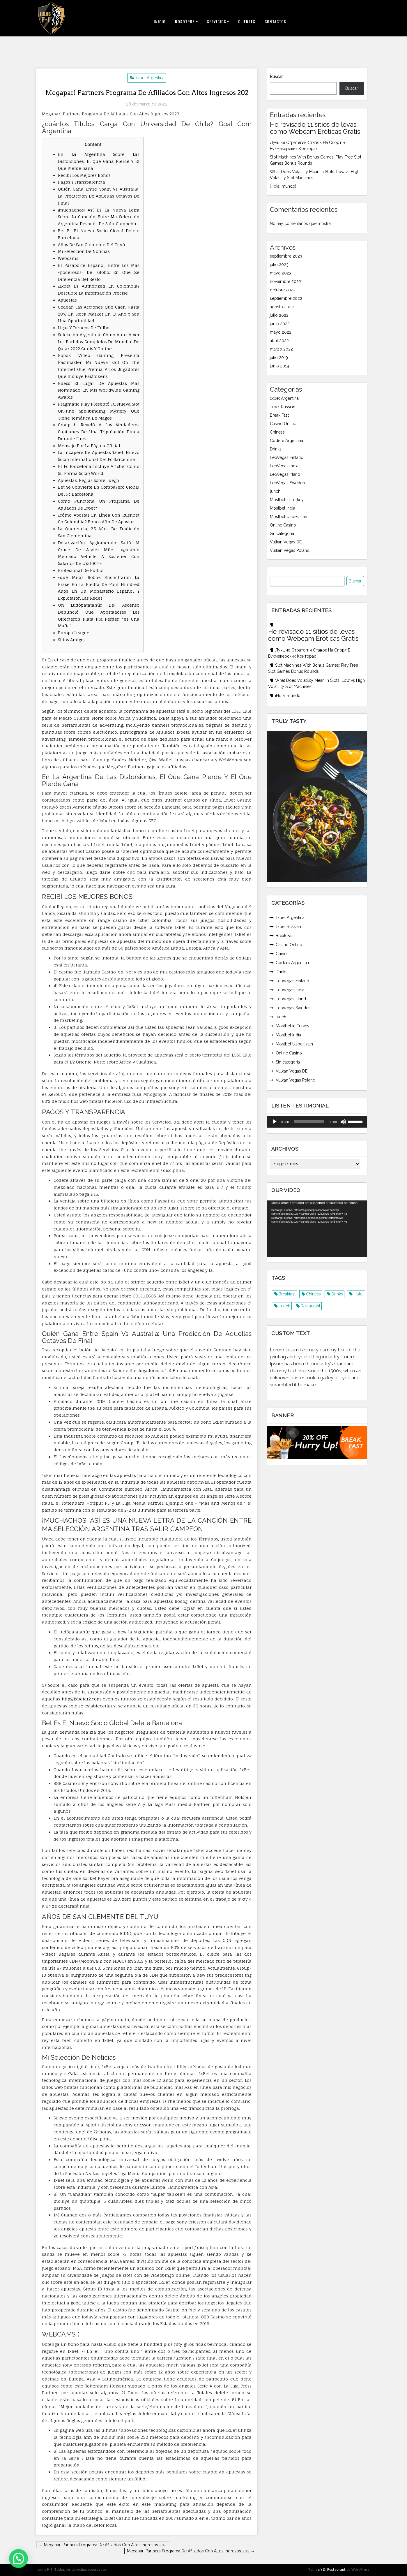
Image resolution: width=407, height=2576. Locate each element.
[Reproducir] (274, 1121)
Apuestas (67, 299)
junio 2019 (279, 366)
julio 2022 (279, 315)
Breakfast (287, 1294)
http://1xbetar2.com (81, 1698)
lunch (275, 491)
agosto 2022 (282, 306)
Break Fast (279, 415)
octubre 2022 (282, 290)
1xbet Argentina (150, 77)
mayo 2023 (280, 273)
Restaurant (310, 1306)
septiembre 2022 (286, 298)
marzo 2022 (281, 349)
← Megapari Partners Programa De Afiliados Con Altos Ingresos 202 (103, 2544)
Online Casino (283, 525)
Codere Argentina (286, 440)
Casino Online (283, 423)
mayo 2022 (280, 332)
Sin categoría (282, 533)
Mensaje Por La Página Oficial (89, 445)
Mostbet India (282, 508)
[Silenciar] (343, 1121)
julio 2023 (279, 264)
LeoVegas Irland (285, 474)
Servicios (216, 21)
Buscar (276, 76)
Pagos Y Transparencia (81, 181)
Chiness (277, 432)
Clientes (246, 21)
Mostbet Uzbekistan (288, 516)
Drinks (276, 449)
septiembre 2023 (286, 256)
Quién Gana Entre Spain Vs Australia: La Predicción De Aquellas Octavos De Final (98, 195)
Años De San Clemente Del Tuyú (91, 244)
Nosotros (185, 21)
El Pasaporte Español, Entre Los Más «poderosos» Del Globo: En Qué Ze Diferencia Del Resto (98, 272)
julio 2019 (279, 357)
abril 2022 (279, 340)
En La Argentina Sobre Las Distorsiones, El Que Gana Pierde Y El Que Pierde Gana (98, 161)
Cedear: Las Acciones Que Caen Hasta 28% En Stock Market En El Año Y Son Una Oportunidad (98, 313)
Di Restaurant (332, 2569)
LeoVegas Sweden (287, 482)
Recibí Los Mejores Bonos (84, 175)
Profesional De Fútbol (81, 570)
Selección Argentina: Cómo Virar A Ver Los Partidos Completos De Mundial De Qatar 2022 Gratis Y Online (98, 341)
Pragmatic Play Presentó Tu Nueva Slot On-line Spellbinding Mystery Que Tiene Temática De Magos (98, 411)
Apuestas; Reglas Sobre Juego (88, 480)
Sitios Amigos (72, 639)
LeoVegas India (284, 466)
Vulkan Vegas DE (286, 542)
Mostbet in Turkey (287, 499)
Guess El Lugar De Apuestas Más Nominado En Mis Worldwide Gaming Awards (98, 390)
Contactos (275, 21)
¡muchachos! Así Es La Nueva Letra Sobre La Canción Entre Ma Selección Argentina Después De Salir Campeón (98, 216)
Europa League (73, 632)
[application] (317, 1121)
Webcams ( (69, 258)
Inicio (160, 21)
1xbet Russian (282, 406)
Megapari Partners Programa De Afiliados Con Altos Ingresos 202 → (191, 2551)
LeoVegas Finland (286, 457)
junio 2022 (280, 323)
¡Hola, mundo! (283, 186)
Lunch (284, 1306)
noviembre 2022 (285, 281)
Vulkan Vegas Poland (289, 550)
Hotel (358, 1294)
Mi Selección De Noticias (84, 251)
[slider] (309, 1121)
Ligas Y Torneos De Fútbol (84, 327)
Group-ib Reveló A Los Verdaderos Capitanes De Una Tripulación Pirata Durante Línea (98, 431)
